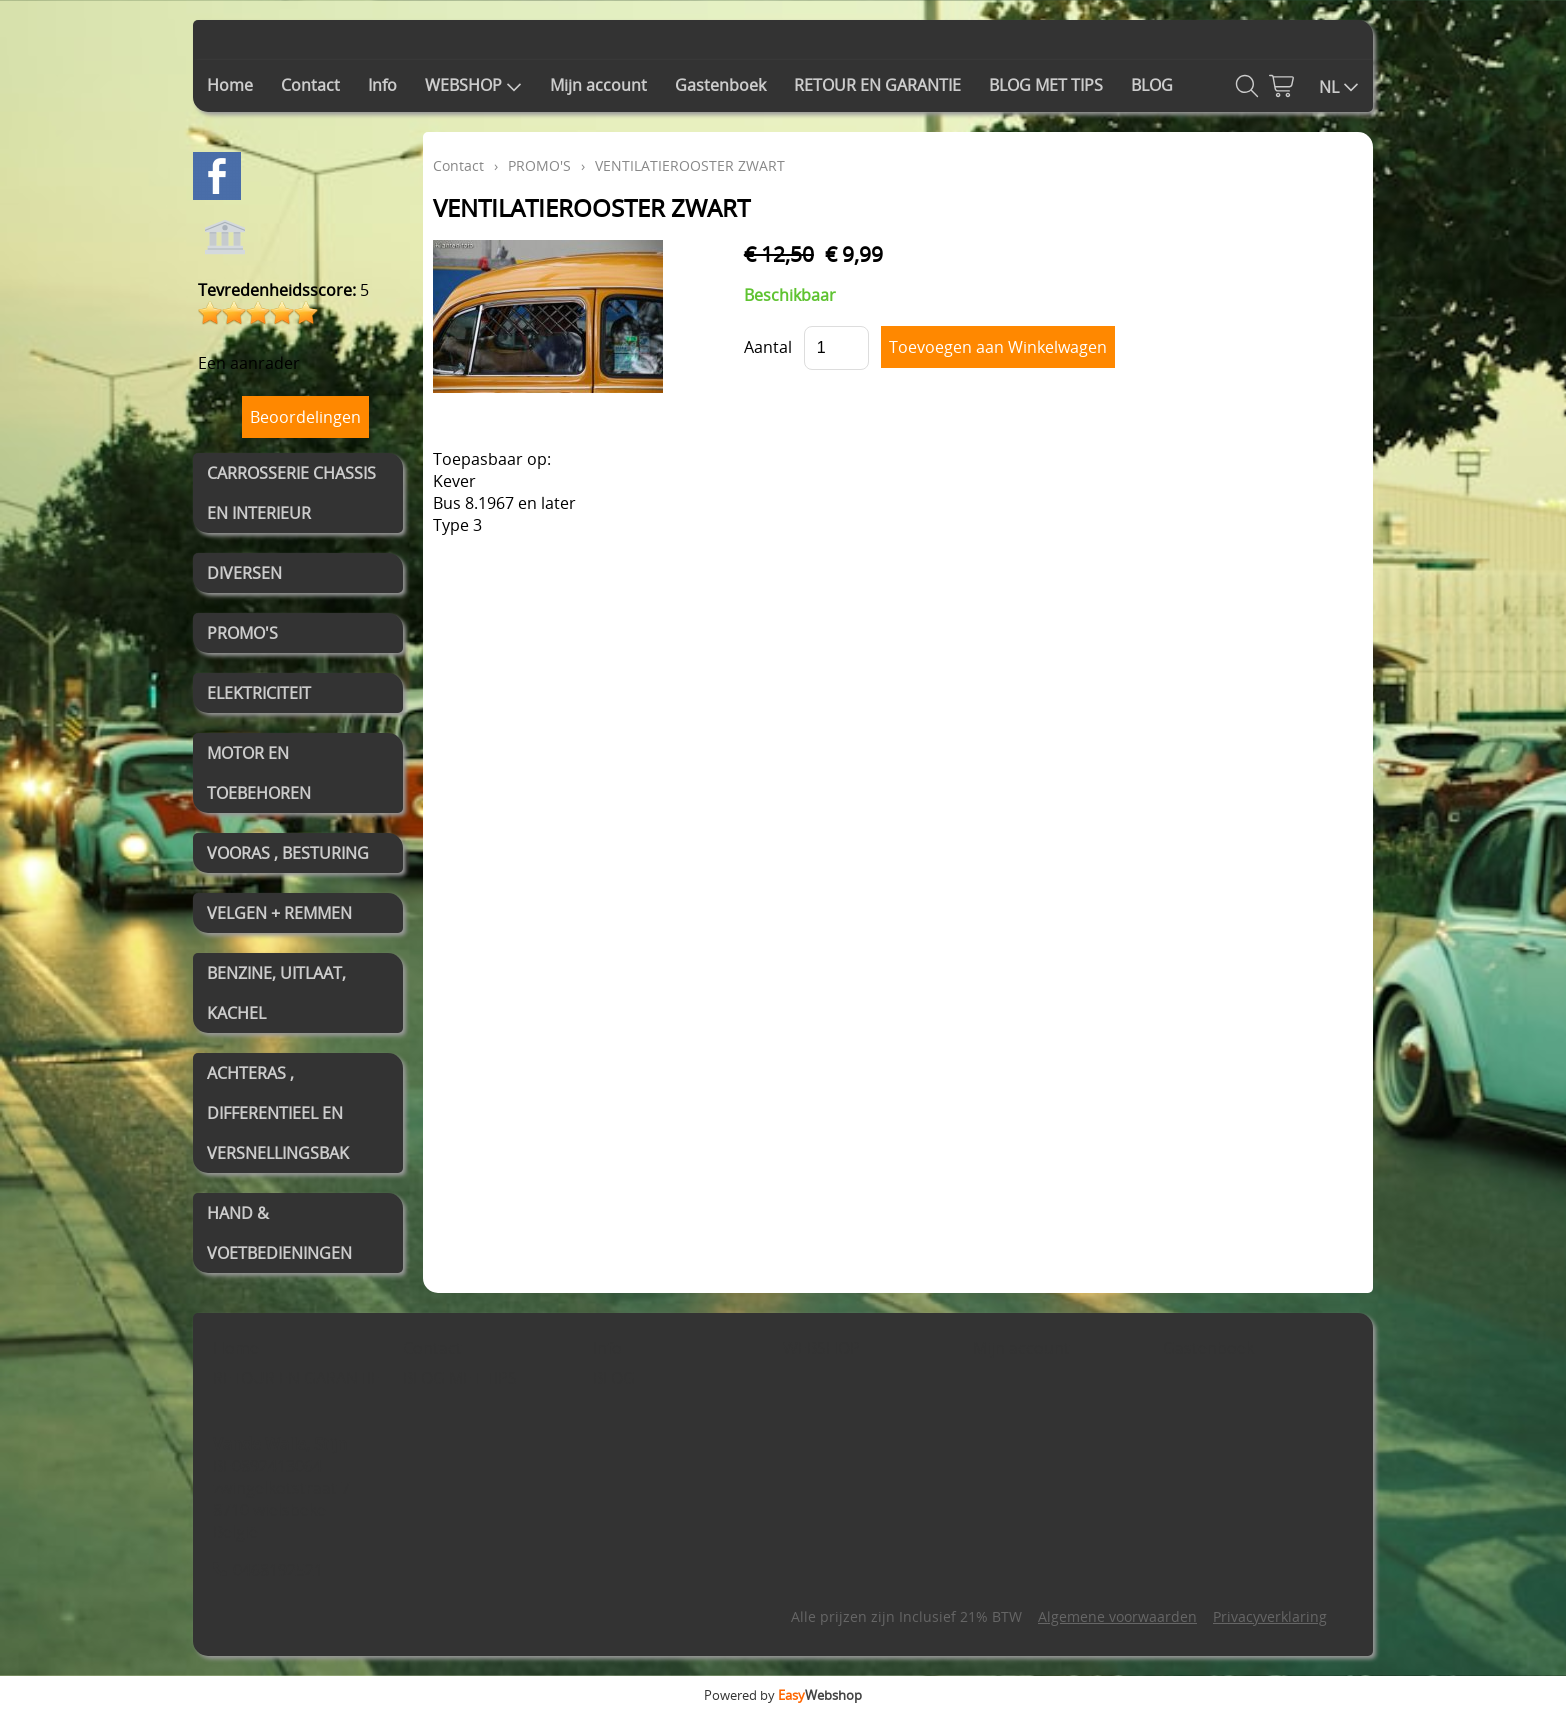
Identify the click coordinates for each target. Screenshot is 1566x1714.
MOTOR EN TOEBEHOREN (259, 773)
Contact (310, 85)
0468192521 (278, 1570)
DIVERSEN (244, 573)
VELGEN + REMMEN (279, 913)
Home (230, 85)
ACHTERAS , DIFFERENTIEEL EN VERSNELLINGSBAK (278, 1113)
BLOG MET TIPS (1046, 85)
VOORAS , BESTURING (288, 853)
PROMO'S (242, 633)
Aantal (768, 347)
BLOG (1152, 85)
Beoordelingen (305, 417)
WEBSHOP (473, 85)
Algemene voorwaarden (1117, 1616)
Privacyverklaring (1270, 1616)
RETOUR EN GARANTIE (877, 85)
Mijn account (598, 85)
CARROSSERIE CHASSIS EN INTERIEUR (291, 493)
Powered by (783, 1695)
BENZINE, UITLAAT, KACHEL (276, 993)
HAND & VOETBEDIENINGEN (279, 1233)
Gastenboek (720, 85)
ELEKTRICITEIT (259, 693)
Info (382, 85)
